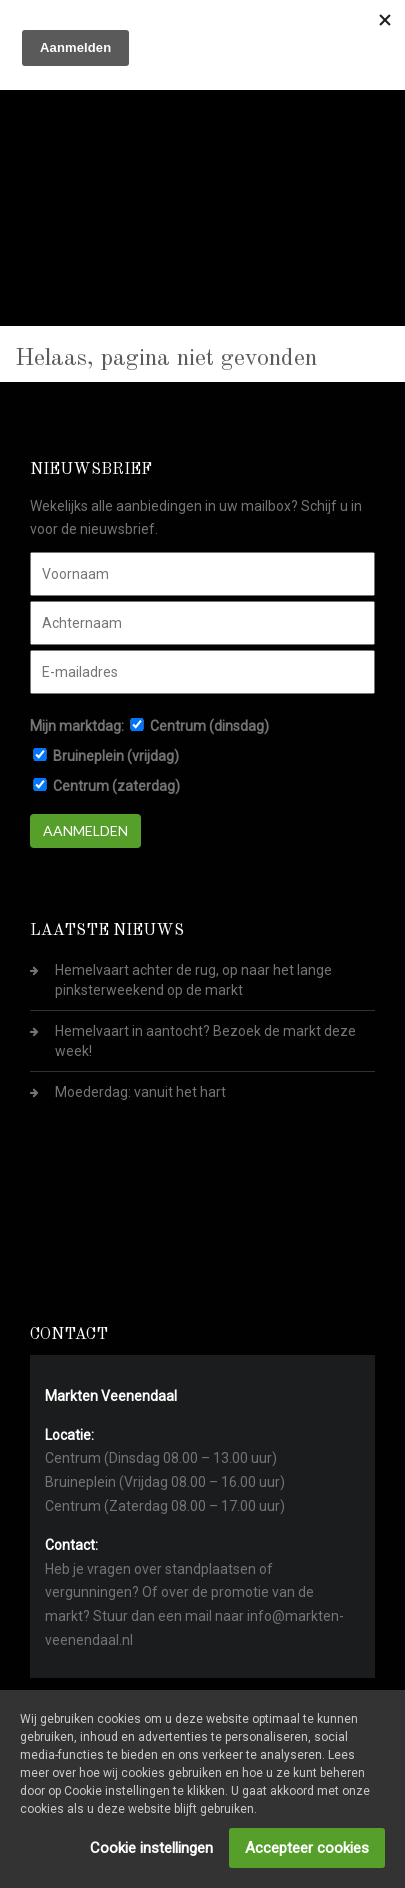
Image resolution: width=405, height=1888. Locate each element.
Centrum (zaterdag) (116, 786)
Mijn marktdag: (77, 726)
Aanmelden (85, 830)
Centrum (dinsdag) (209, 726)
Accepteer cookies (307, 1848)
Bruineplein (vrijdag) (116, 756)
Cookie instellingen (151, 1848)
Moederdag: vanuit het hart (140, 1092)
